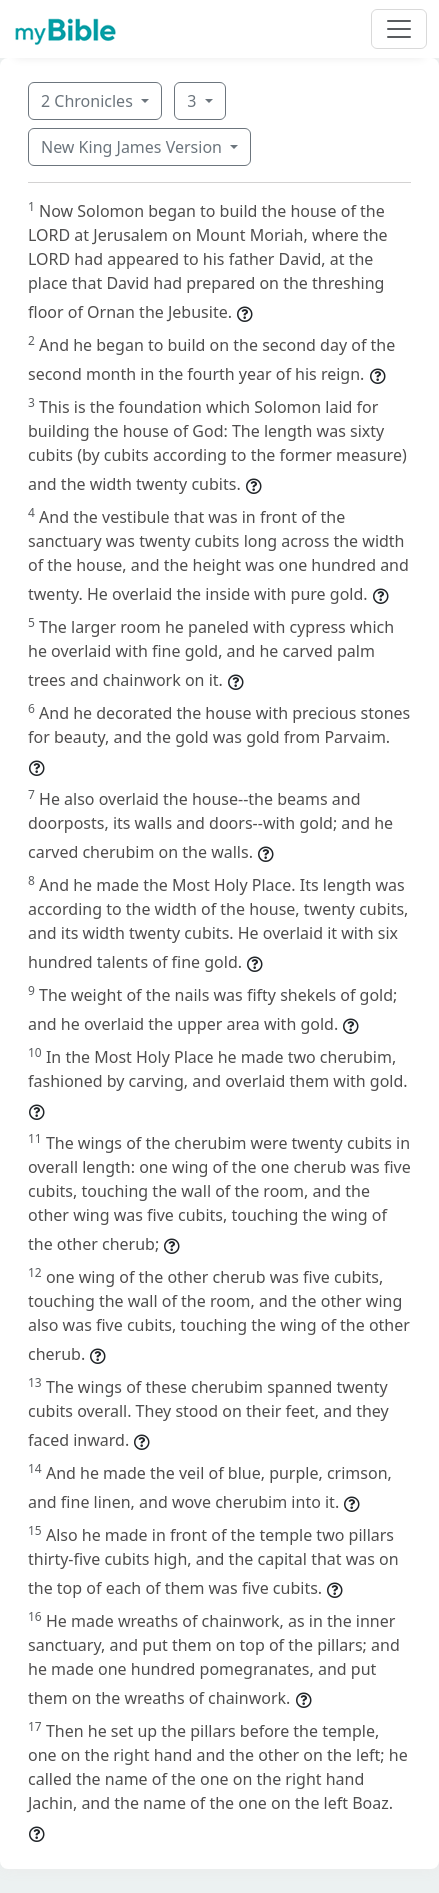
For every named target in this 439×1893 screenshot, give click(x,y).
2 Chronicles (89, 101)
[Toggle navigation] (399, 29)
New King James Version (133, 147)
